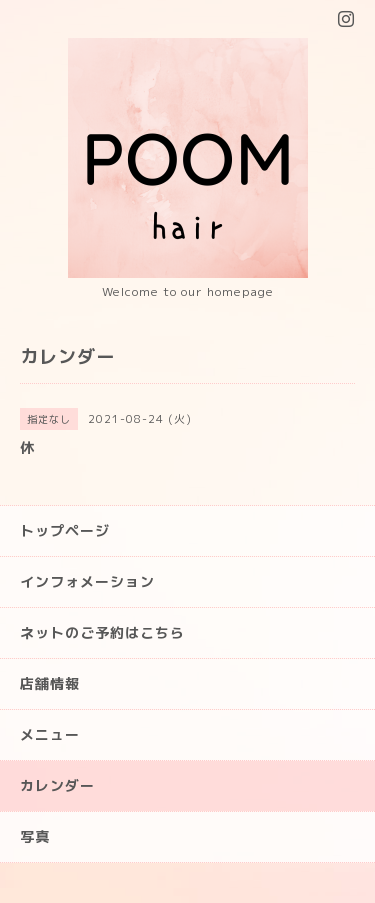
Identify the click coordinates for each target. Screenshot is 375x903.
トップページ (65, 530)
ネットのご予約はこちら (102, 632)
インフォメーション (87, 581)
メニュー (50, 734)
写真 (35, 836)
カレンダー (57, 785)
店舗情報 (50, 683)
